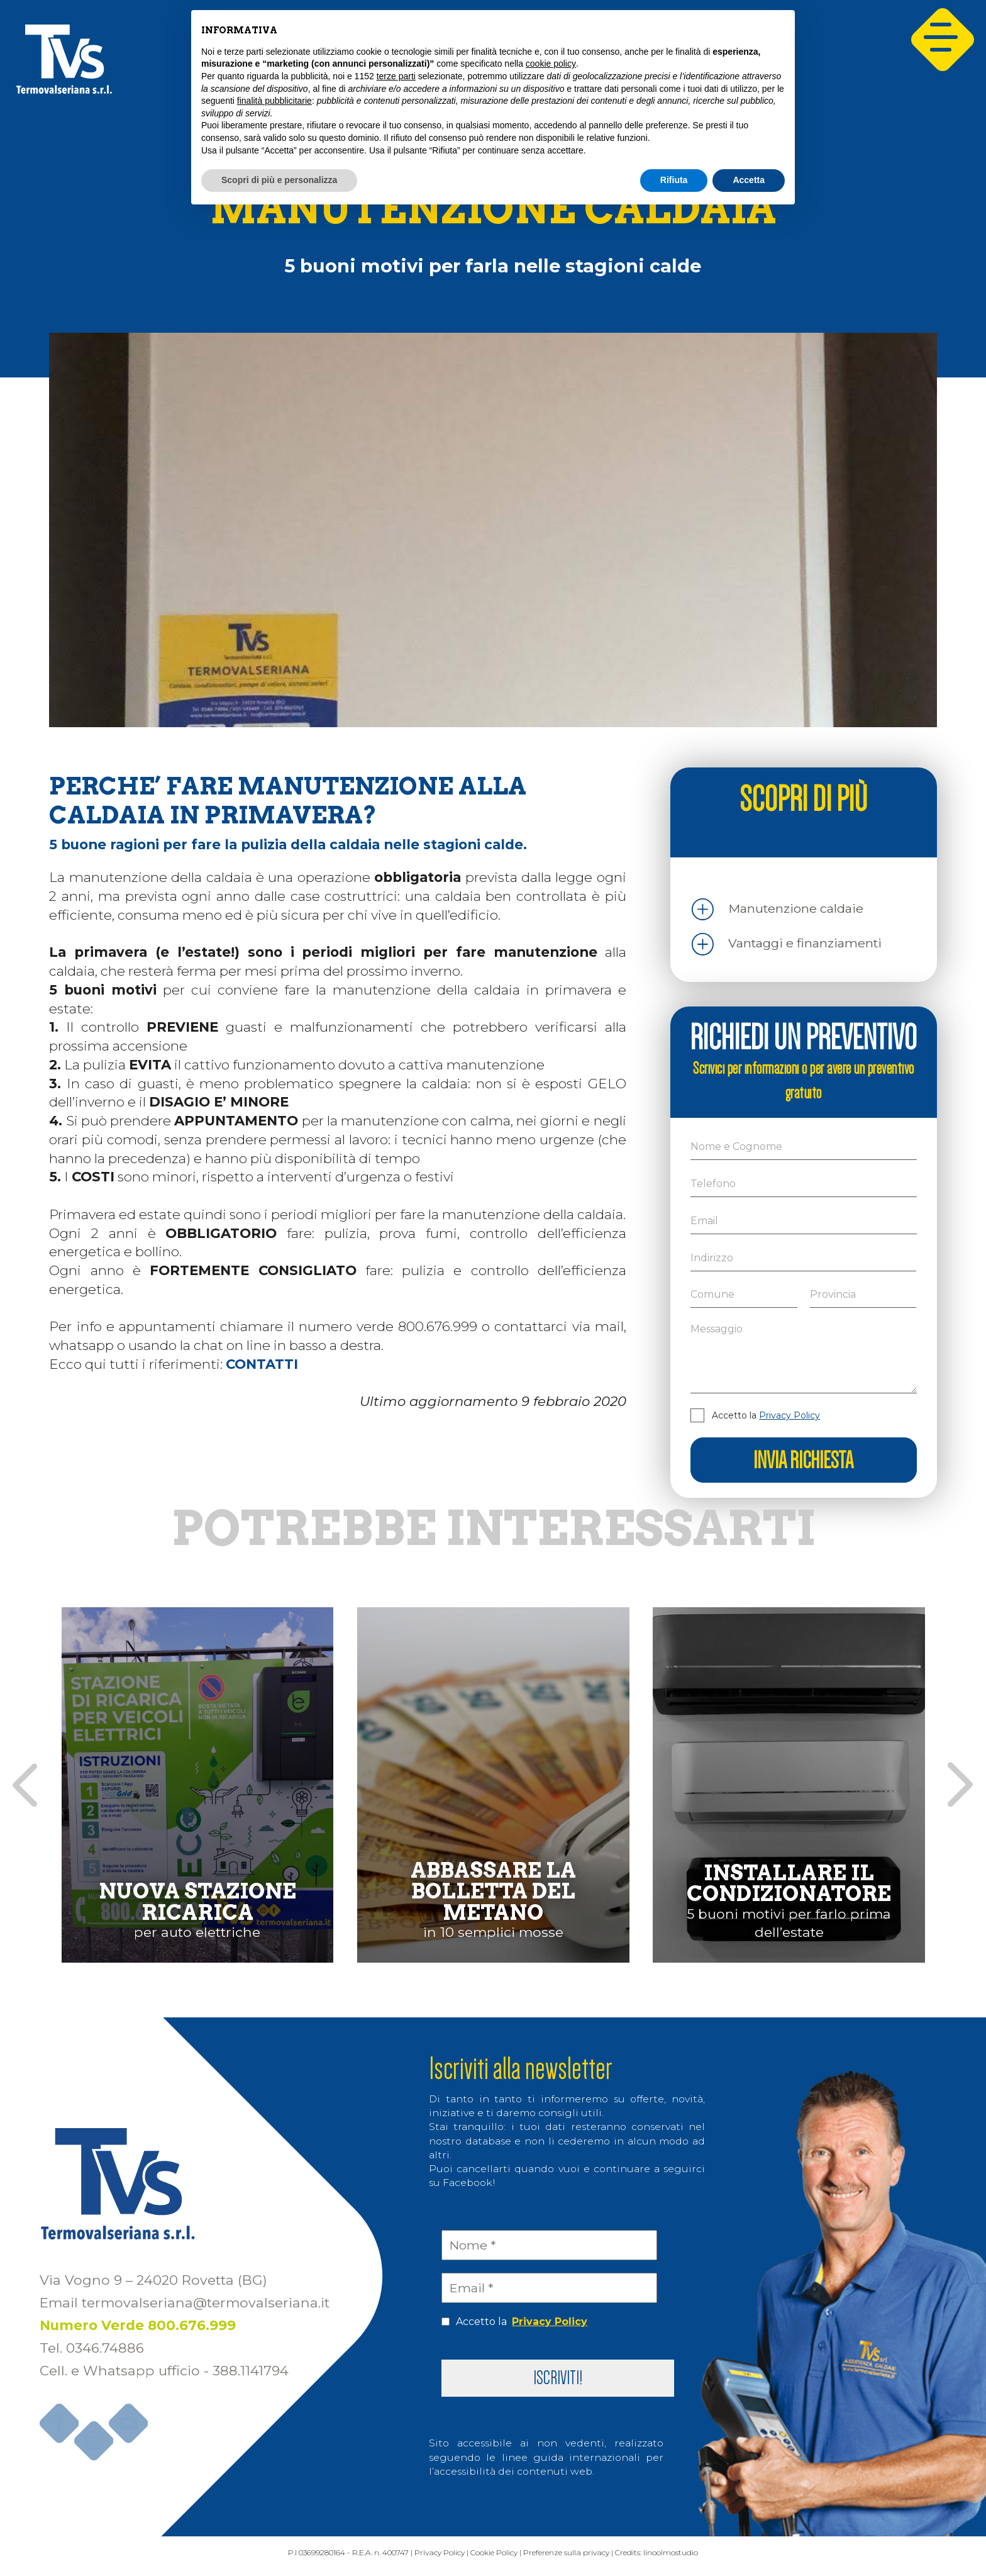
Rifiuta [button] (674, 180)
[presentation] (25, 1785)
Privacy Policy (789, 1415)
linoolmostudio (739, 2559)
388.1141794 (251, 2373)
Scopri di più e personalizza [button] (279, 180)
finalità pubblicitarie (274, 101)
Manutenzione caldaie (795, 908)
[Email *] (549, 2288)
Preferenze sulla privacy (594, 2559)
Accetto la (766, 1415)
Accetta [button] (749, 180)
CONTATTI (262, 1364)
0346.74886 (105, 2351)
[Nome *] (549, 2245)
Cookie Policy (492, 2559)
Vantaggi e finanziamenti (805, 943)
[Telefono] (803, 1183)
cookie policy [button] (551, 64)
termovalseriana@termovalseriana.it (206, 2305)
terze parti (396, 76)
